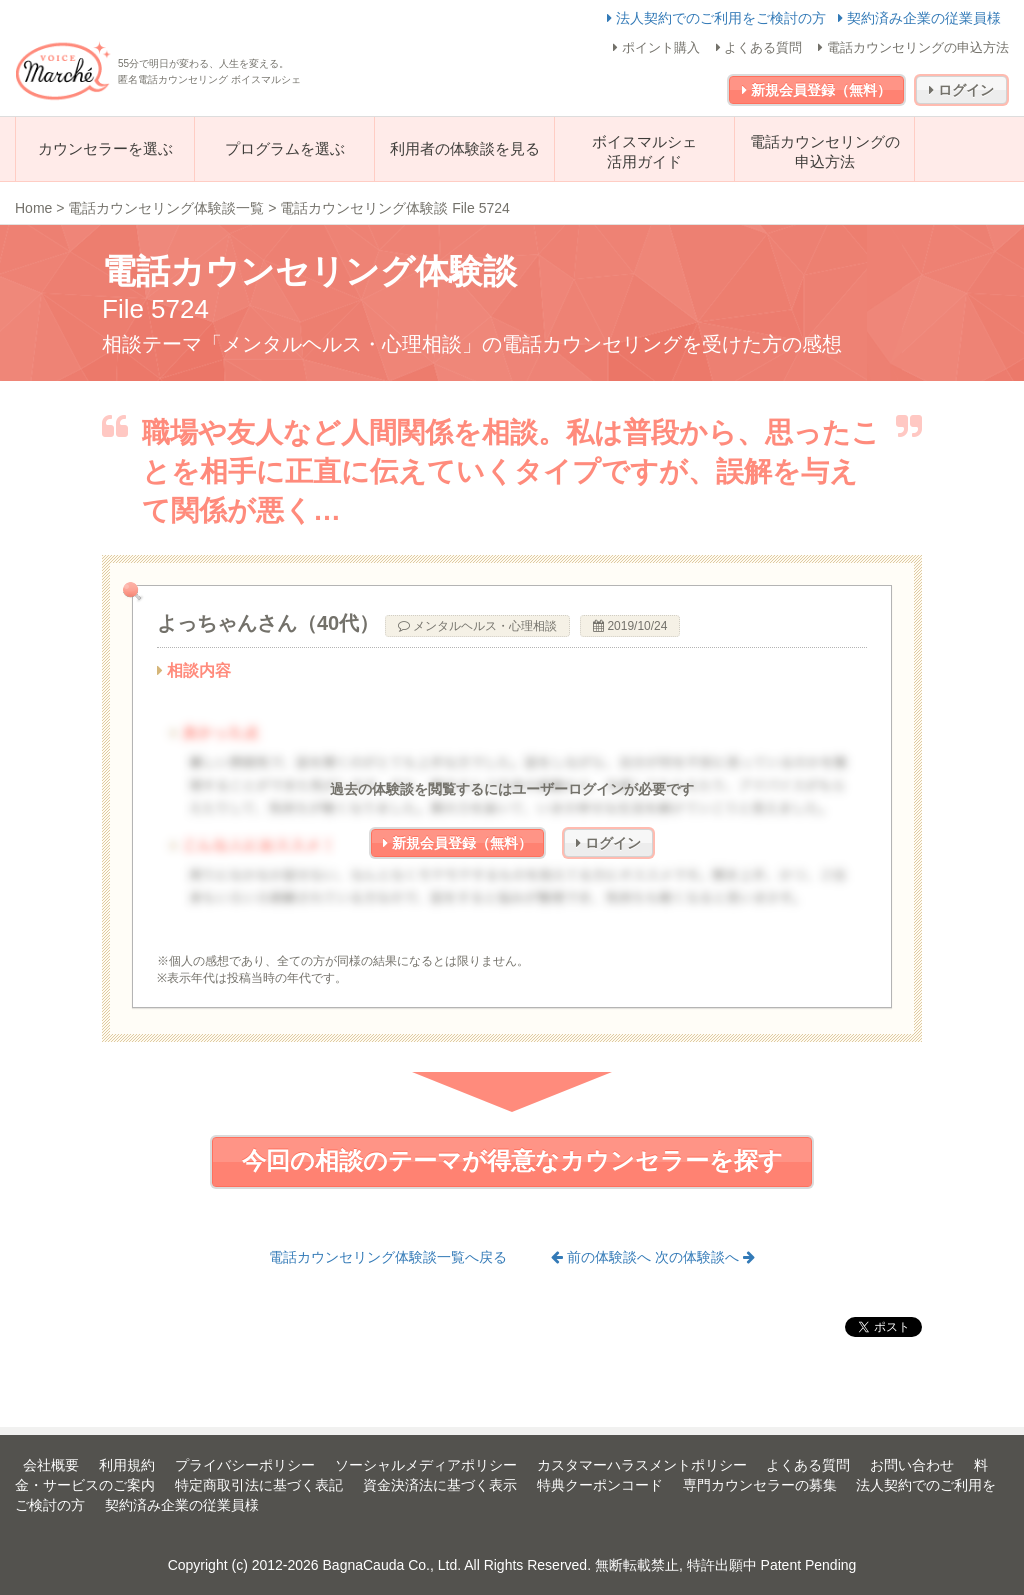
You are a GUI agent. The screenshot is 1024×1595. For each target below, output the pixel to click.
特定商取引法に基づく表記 (259, 1485)
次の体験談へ (705, 1257)
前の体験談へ (603, 1257)
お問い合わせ (912, 1465)
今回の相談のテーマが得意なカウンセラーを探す (512, 1160)
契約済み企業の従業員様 (919, 18)
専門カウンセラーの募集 (760, 1485)
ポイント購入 (656, 47)
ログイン (961, 90)
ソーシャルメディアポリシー (426, 1465)
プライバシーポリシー (245, 1465)
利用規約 (127, 1465)
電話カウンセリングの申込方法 (913, 47)
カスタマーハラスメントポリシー (642, 1465)
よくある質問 (759, 47)
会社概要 (51, 1465)
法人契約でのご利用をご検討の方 (718, 18)
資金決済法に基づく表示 (440, 1485)
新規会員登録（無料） (816, 90)
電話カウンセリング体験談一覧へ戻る (388, 1257)
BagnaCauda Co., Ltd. (392, 1565)
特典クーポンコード (600, 1485)
